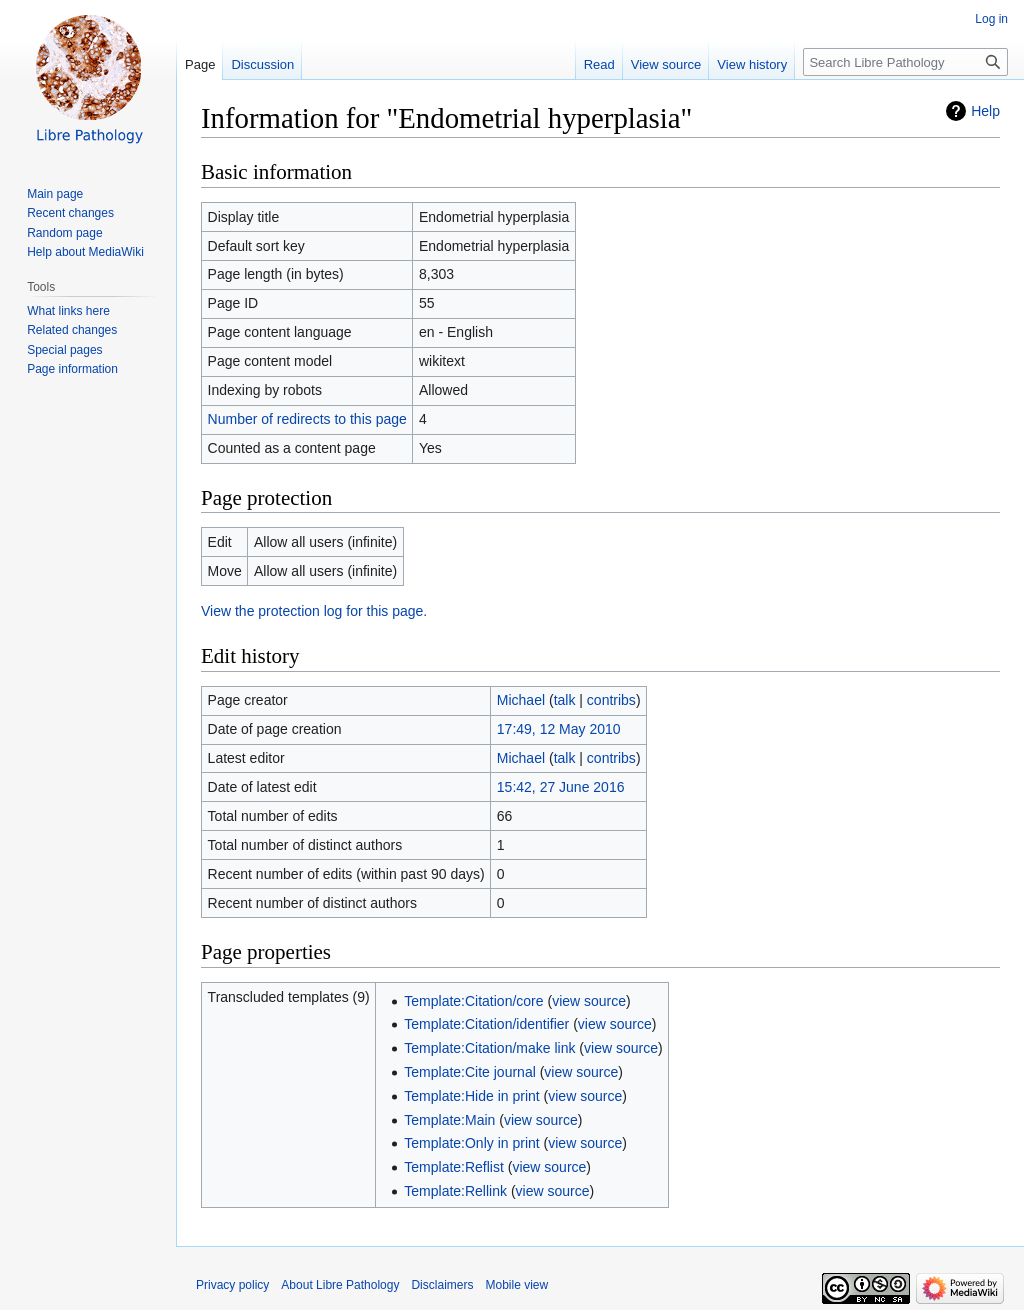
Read (599, 64)
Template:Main (449, 1120)
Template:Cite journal (470, 1072)
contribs (611, 700)
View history (752, 64)
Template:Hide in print (471, 1096)
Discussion (262, 64)
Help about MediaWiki (85, 252)
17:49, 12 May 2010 (559, 729)
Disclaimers (442, 1285)
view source (589, 1001)
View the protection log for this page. (314, 611)
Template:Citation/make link (489, 1048)
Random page (64, 233)
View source (666, 64)
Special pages (64, 350)
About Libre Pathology (340, 1285)
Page (200, 64)
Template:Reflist (454, 1167)
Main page (55, 194)
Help (985, 111)
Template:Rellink (455, 1191)
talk (565, 700)
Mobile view (516, 1285)
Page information (72, 369)
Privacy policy (232, 1285)
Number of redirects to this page (307, 419)
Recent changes (70, 213)
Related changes (72, 330)
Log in (991, 19)
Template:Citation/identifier (486, 1024)
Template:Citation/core (473, 1001)
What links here (68, 311)
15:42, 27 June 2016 (561, 787)
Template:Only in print (471, 1143)
